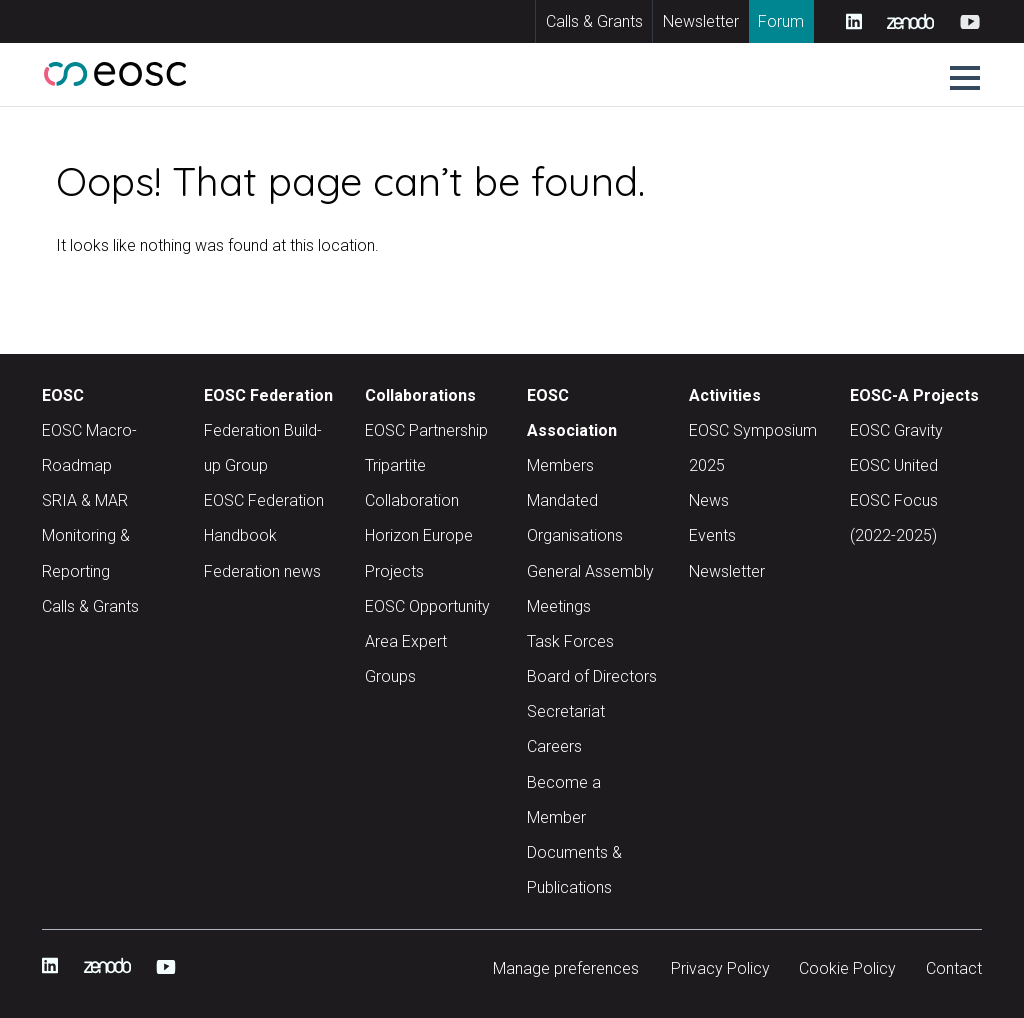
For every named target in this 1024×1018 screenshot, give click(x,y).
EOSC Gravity (896, 430)
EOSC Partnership (426, 430)
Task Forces (570, 641)
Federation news (262, 571)
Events (712, 535)
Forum (781, 21)
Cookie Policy (847, 968)
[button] (965, 78)
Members (560, 465)
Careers (554, 746)
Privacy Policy (720, 968)
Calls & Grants (594, 21)
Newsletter (701, 21)
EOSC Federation (268, 395)
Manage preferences (566, 968)
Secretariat (566, 711)
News (709, 500)
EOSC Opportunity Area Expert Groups (427, 641)
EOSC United (894, 465)
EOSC (63, 395)
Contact (954, 968)
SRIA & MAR (85, 500)
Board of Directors (592, 676)
